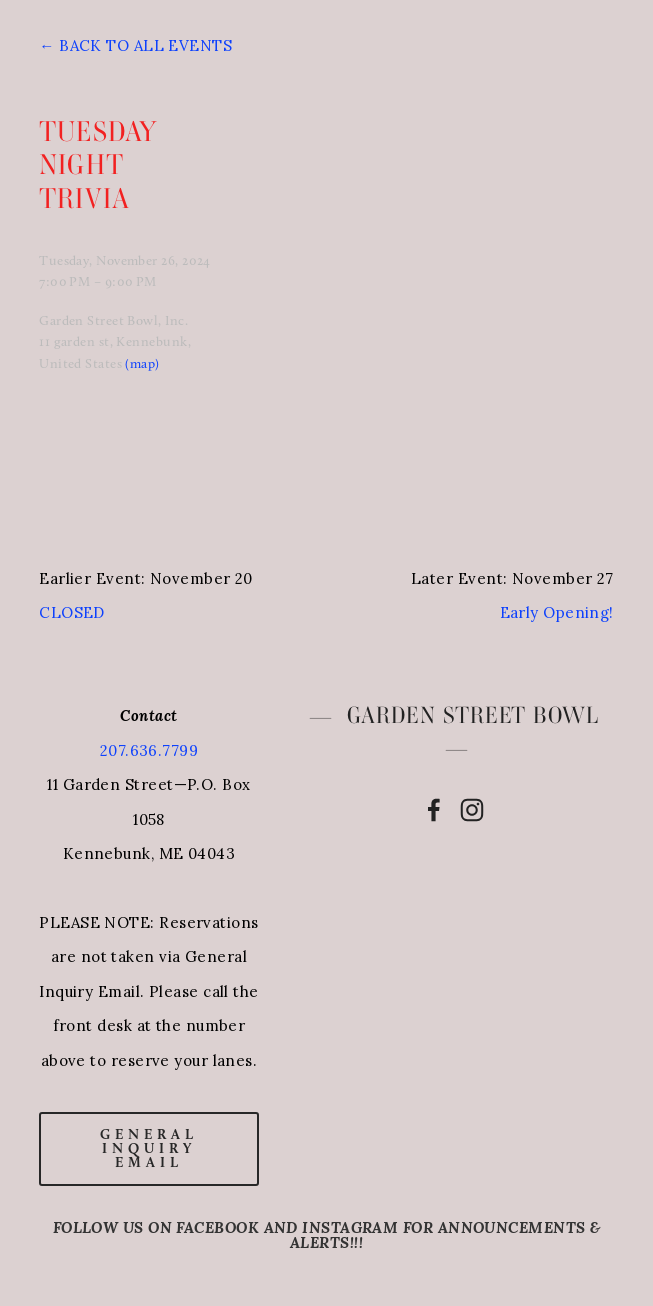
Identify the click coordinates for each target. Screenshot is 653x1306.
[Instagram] (472, 810)
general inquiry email (148, 1148)
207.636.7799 (149, 750)
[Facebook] (434, 810)
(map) (142, 363)
